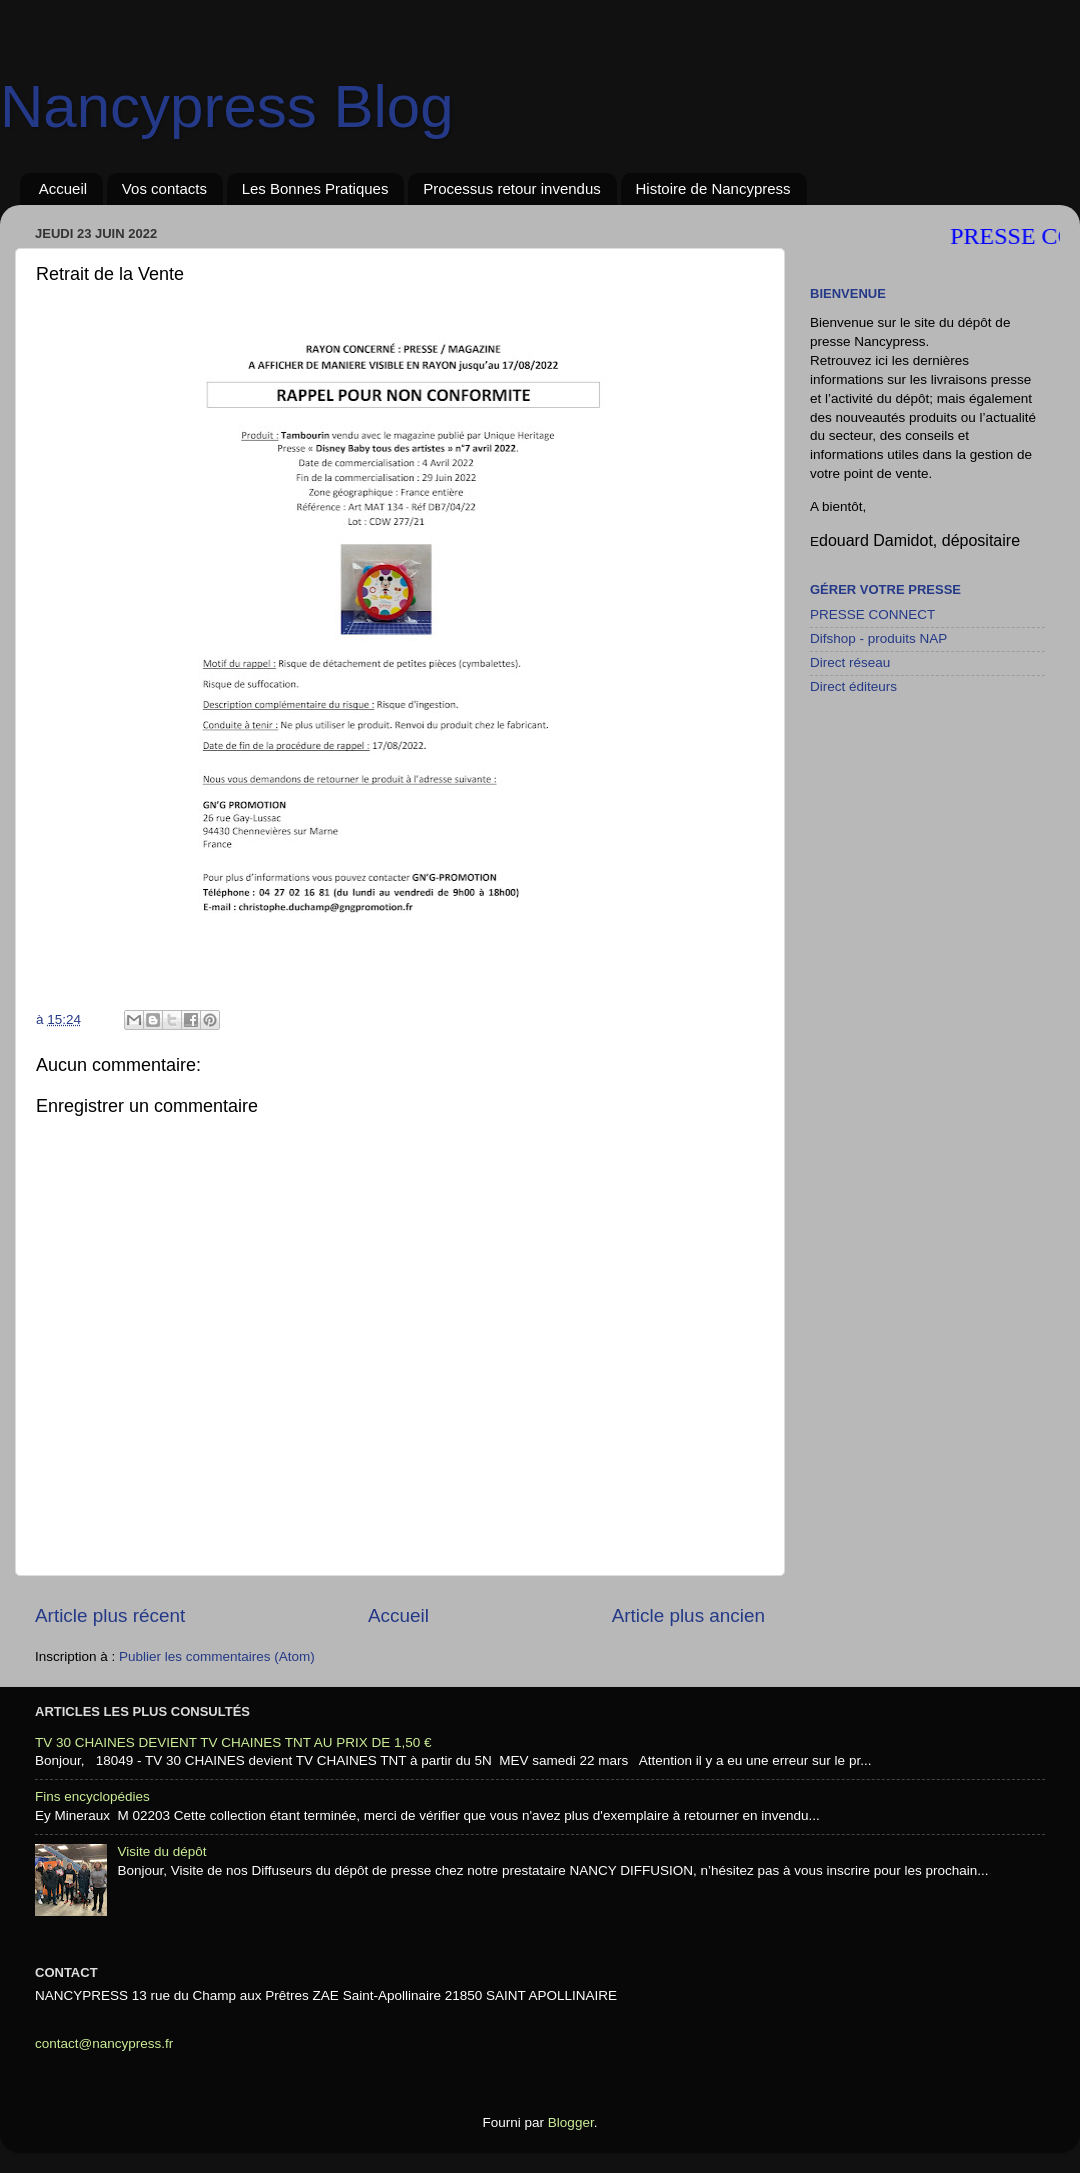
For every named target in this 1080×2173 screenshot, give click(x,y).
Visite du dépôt (161, 1851)
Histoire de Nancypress (713, 188)
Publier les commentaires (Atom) (217, 1656)
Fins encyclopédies (92, 1796)
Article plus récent (110, 1615)
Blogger (571, 2122)
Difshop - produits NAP (878, 638)
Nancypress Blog (227, 106)
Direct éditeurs (853, 686)
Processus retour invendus (512, 188)
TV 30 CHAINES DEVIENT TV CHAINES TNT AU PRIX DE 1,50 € (233, 1742)
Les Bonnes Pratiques (315, 188)
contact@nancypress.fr (104, 2043)
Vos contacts (164, 188)
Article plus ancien (688, 1615)
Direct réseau (850, 662)
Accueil (63, 188)
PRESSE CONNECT (872, 614)
